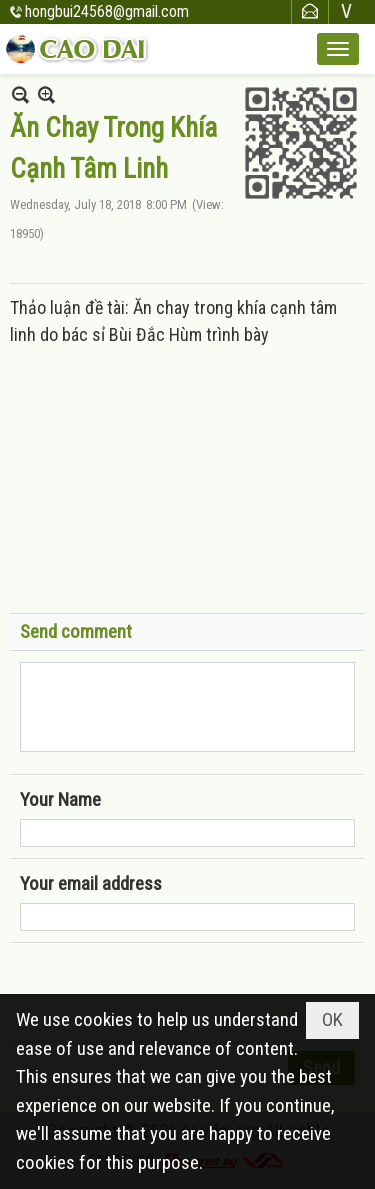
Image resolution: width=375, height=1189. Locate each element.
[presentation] (172, 993)
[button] (338, 49)
